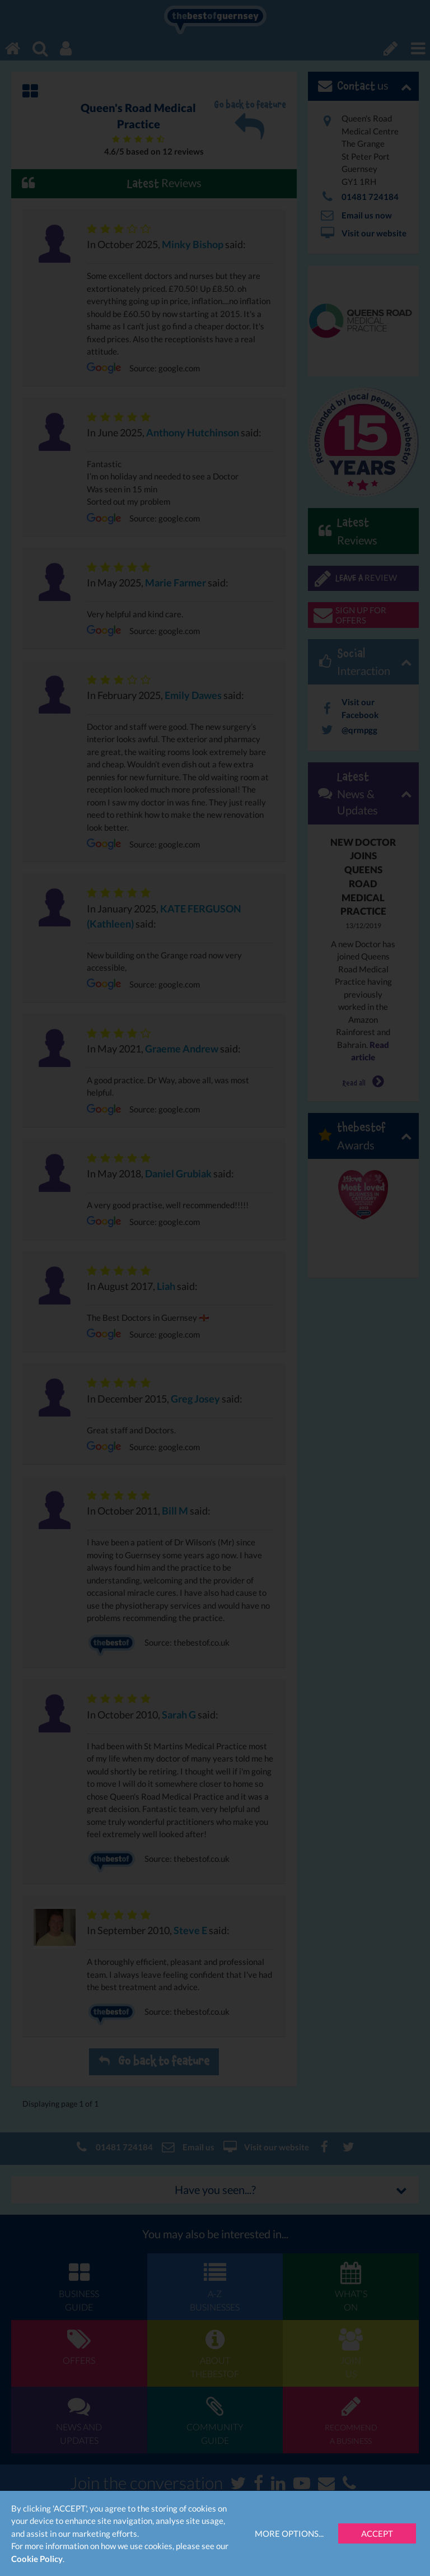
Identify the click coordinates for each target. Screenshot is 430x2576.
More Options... (289, 2533)
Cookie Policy (37, 2559)
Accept (377, 2533)
